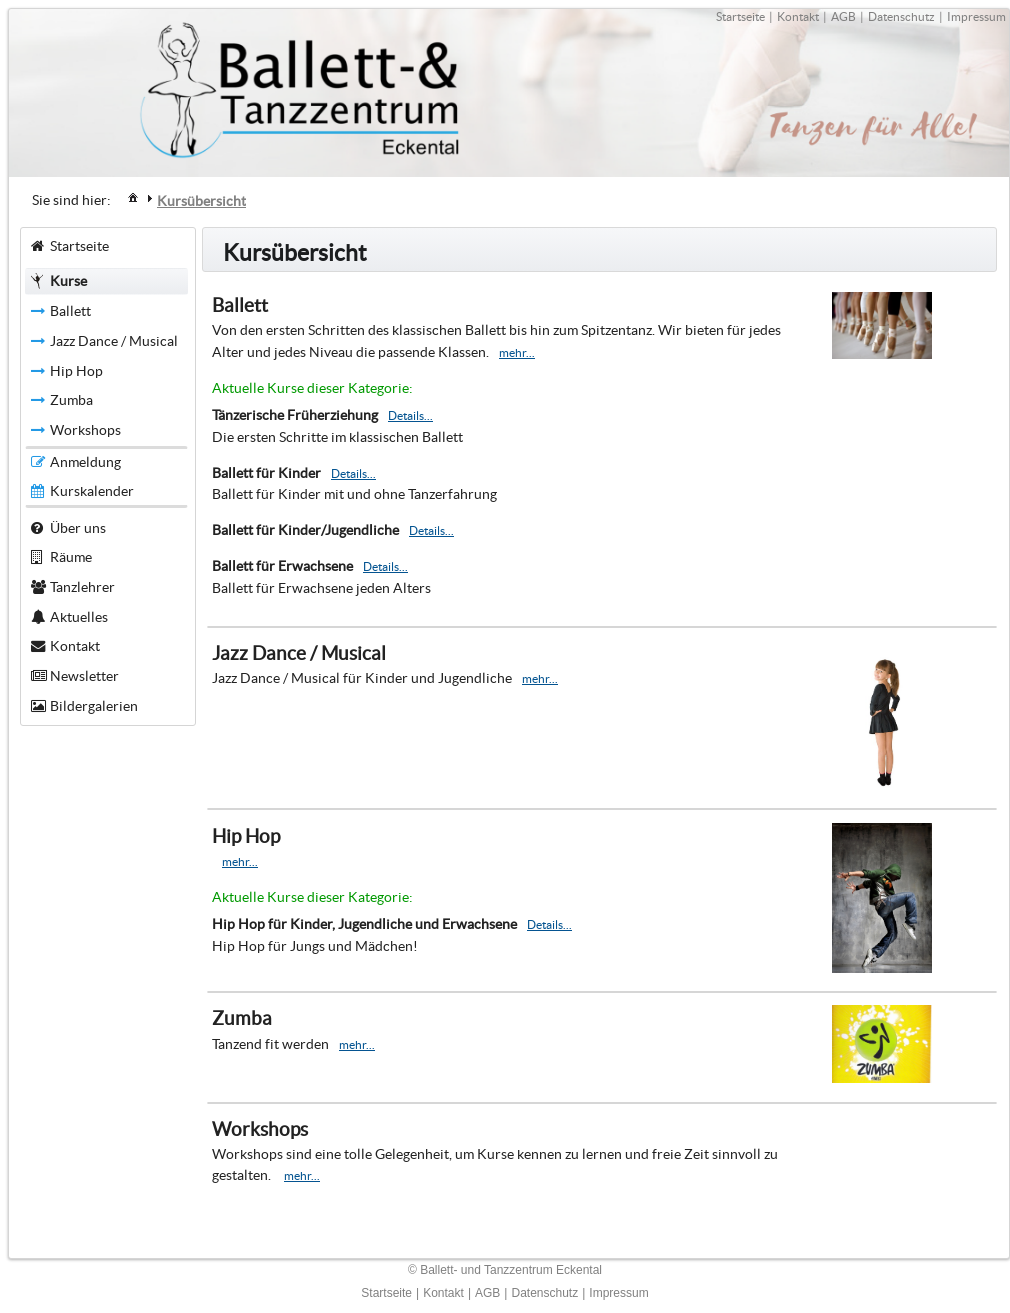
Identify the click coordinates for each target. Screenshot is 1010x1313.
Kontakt (798, 16)
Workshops (260, 1129)
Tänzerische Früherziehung (295, 415)
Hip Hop (246, 836)
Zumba (242, 1018)
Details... (410, 415)
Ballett (240, 305)
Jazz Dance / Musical (299, 653)
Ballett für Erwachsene (282, 566)
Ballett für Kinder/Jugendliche (305, 530)
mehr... (517, 352)
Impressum (976, 16)
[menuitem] (133, 196)
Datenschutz (901, 16)
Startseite (740, 16)
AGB (843, 16)
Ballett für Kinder (266, 473)
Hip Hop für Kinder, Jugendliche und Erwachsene (364, 924)
